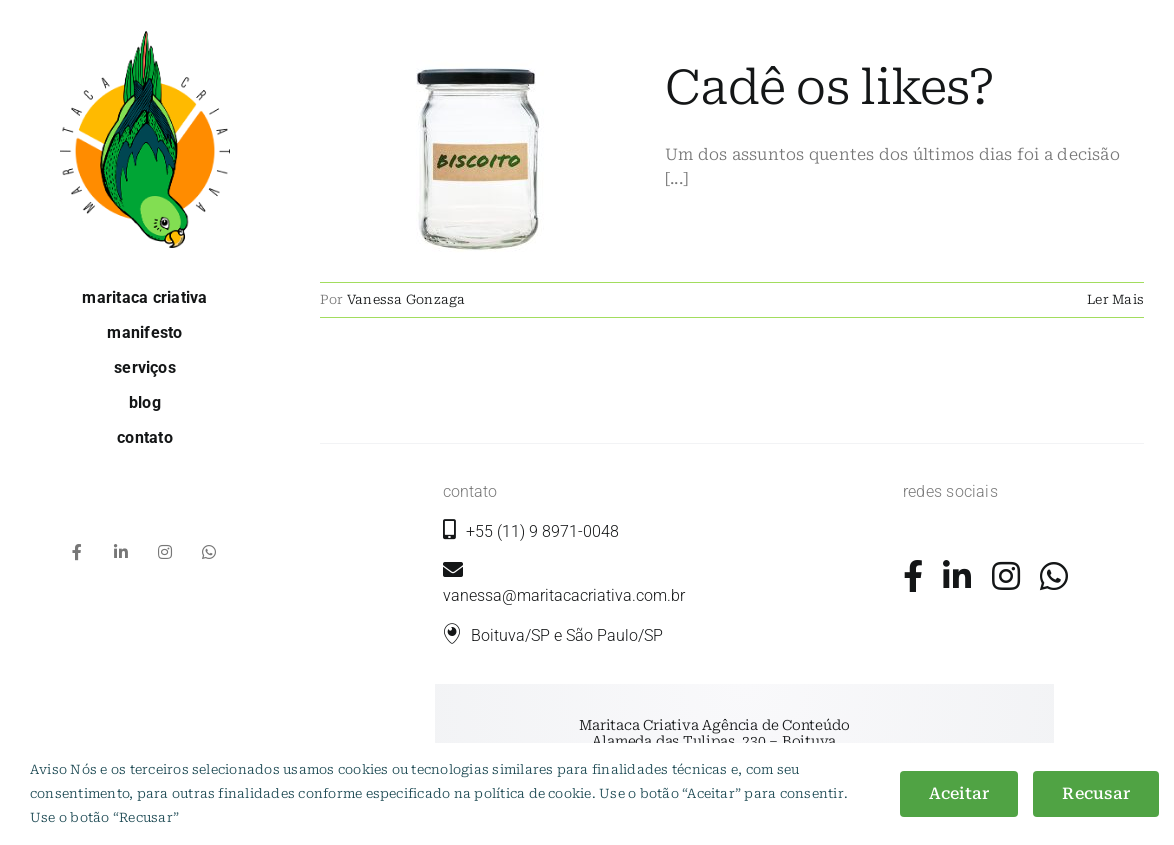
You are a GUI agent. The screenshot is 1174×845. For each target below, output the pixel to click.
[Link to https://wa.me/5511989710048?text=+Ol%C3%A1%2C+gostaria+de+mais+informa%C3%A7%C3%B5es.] (1054, 576)
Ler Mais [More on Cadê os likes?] (1115, 299)
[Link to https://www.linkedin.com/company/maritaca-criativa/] (957, 576)
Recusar (1096, 793)
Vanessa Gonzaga (406, 299)
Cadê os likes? (829, 88)
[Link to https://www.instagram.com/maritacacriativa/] (1006, 576)
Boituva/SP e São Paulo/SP (567, 635)
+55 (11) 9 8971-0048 (542, 531)
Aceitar (959, 793)
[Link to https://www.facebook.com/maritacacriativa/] (913, 576)
